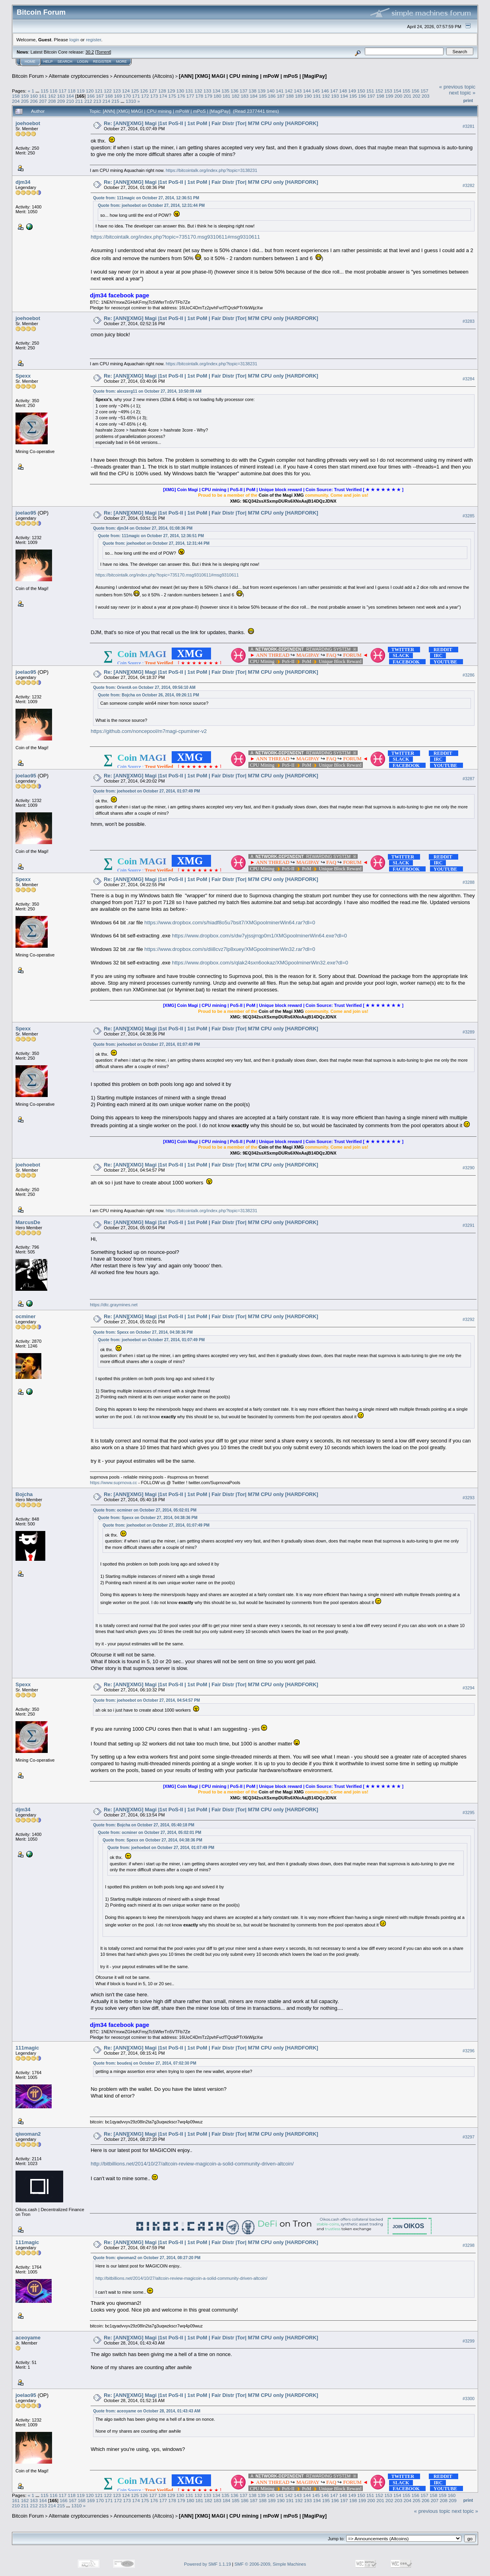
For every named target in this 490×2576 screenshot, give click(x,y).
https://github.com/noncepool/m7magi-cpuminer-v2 (149, 731)
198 (380, 95)
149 (352, 90)
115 (44, 90)
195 (353, 95)
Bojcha (24, 1494)
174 (163, 95)
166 (91, 95)
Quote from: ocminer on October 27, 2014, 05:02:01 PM (144, 1510)
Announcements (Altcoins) (144, 76)
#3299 (469, 2341)
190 (308, 95)
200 (399, 95)
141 (280, 90)
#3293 (469, 1497)
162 (52, 95)
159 (25, 95)
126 (144, 90)
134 (217, 90)
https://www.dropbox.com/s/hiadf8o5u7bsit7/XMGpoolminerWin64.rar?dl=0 (229, 923)
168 (109, 95)
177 (190, 95)
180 (217, 95)
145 (316, 90)
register (93, 39)
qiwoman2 (28, 2134)
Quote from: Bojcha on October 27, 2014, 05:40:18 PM (143, 1825)
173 (154, 95)
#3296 (469, 2050)
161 (43, 95)
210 (70, 101)
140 (271, 90)
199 (389, 95)
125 (135, 90)
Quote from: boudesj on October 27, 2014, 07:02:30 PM (144, 2063)
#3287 (469, 778)
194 (344, 95)
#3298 (469, 2245)
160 (34, 95)
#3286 (469, 675)
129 (171, 90)
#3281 (469, 126)
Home (30, 62)
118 (72, 90)
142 (289, 90)
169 (118, 95)
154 (397, 90)
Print (468, 100)
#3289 (469, 1032)
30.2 (89, 52)
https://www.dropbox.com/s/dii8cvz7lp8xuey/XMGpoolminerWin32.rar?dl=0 (229, 949)
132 (198, 90)
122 (108, 90)
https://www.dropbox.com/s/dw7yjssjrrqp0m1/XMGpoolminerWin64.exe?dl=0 (259, 936)
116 (54, 90)
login (74, 39)
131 (189, 90)
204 (16, 101)
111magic (27, 2048)
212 (88, 101)
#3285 (469, 515)
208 (52, 101)
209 (61, 101)
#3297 (469, 2136)
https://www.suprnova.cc (113, 1482)
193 (335, 95)
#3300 (469, 2398)
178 (199, 95)
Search (65, 62)
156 (416, 90)
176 (181, 95)
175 (172, 95)
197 (371, 95)
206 (34, 101)
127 (153, 90)
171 (136, 95)
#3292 (469, 1319)
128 (162, 90)
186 (272, 95)
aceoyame (28, 2338)
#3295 (469, 1813)
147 (334, 90)
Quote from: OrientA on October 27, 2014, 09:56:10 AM (144, 687)
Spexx (23, 376)
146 (325, 90)
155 (407, 90)
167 (100, 95)
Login (82, 62)
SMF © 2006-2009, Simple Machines (270, 2564)
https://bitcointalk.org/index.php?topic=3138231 (211, 170)
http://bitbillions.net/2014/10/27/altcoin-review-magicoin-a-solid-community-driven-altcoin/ (192, 2164)
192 (326, 95)
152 (379, 90)
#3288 (469, 882)
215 (115, 101)
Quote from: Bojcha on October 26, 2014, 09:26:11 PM (148, 695)
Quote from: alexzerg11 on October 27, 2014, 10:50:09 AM (147, 391)
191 (317, 95)
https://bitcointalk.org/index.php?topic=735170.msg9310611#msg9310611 (175, 237)
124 (126, 90)
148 (343, 90)
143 (298, 90)
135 (225, 90)
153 (388, 90)
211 (79, 101)
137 (244, 90)
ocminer (25, 1316)
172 (145, 95)
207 (43, 101)
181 (226, 95)
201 (407, 95)
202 (416, 95)
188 (290, 95)
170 (127, 95)
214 (106, 101)
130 (180, 90)
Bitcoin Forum (28, 76)
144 (307, 90)
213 (97, 101)
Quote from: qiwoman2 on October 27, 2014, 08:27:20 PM (146, 2258)
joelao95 (25, 513)
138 (253, 90)
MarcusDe (27, 1222)
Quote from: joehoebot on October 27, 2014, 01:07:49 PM (146, 791)
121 (99, 90)
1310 (131, 101)
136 (234, 90)
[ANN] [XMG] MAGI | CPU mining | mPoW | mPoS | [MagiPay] (253, 76)
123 (117, 90)
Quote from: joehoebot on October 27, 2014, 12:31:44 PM (151, 205)
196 (362, 95)
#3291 (469, 1225)
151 (370, 90)
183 (245, 95)
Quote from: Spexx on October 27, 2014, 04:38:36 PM (143, 1332)
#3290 (469, 1168)
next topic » (462, 93)
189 (299, 95)
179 (209, 95)
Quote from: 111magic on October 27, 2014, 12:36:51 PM (146, 198)
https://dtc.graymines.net (114, 1304)
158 (16, 95)
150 (361, 90)
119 (81, 90)
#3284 (469, 378)
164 (70, 95)
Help (48, 62)
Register (102, 62)
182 (236, 95)
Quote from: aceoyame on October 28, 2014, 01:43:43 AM (146, 2411)
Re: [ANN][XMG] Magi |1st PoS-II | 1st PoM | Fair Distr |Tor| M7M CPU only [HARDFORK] (211, 123)
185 (263, 95)
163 (61, 95)
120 (90, 90)
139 (262, 90)
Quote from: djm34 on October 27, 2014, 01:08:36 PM (142, 528)
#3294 (469, 1687)
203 (426, 95)
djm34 (23, 182)
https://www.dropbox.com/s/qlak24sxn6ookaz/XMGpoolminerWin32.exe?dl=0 (260, 963)
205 (25, 101)
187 (281, 95)
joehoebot (27, 123)
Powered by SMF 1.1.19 (207, 2564)
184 (254, 95)
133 (207, 90)
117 (63, 90)
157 (424, 90)
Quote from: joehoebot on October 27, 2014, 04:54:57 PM (146, 1700)
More (121, 62)
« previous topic (457, 87)
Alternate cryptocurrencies (79, 76)
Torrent (103, 52)
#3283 (469, 321)
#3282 (469, 185)
